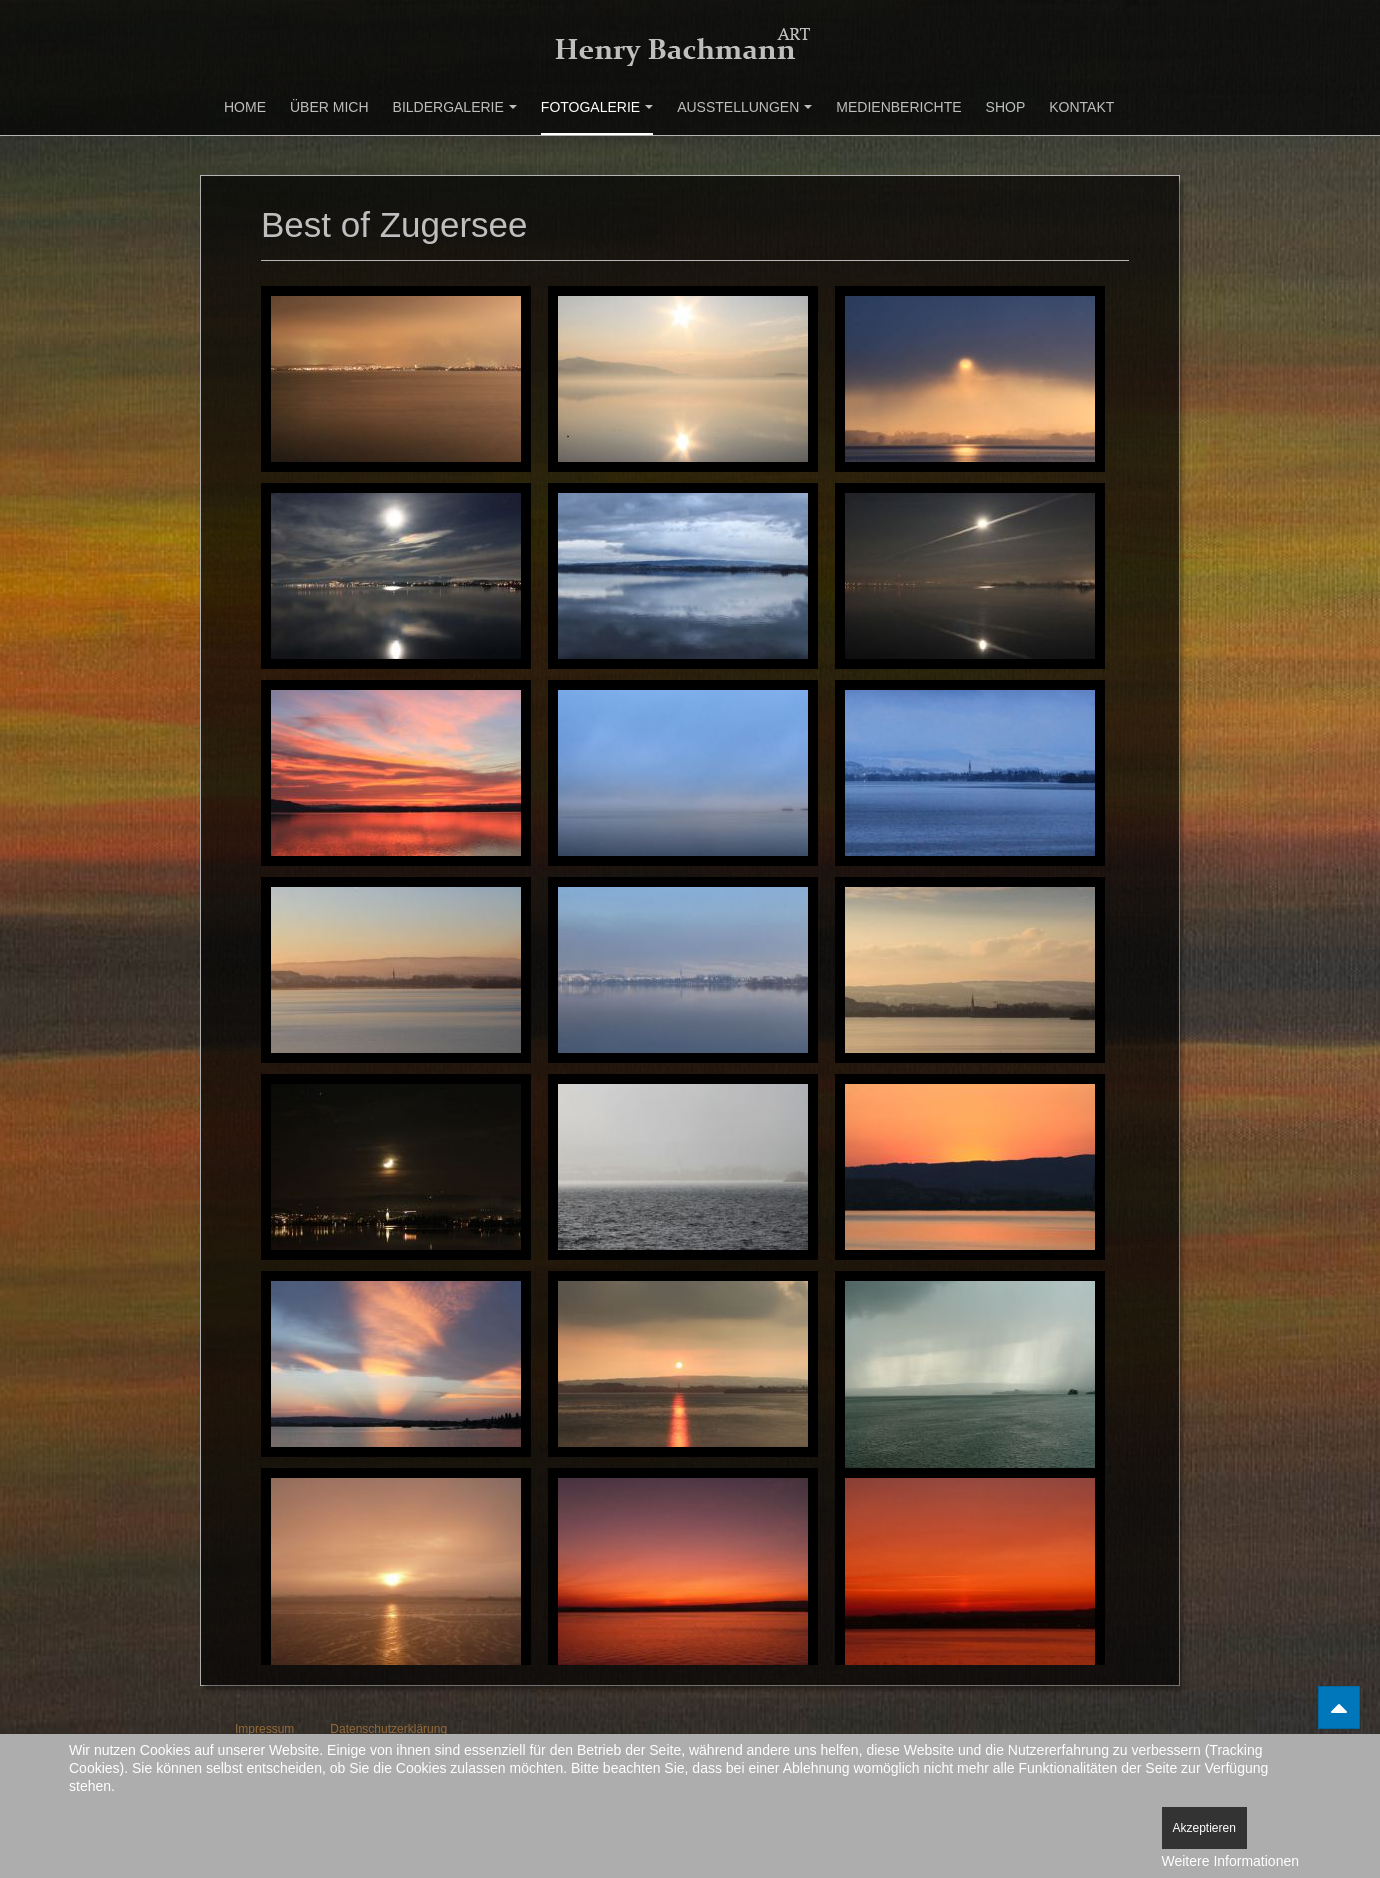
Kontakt (1081, 107)
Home (245, 107)
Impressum (264, 1729)
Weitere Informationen (1230, 1861)
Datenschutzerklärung (388, 1729)
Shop (1006, 107)
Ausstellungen (744, 107)
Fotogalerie (597, 107)
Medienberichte (898, 107)
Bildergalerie (455, 107)
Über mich (329, 107)
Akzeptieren (1204, 1828)
